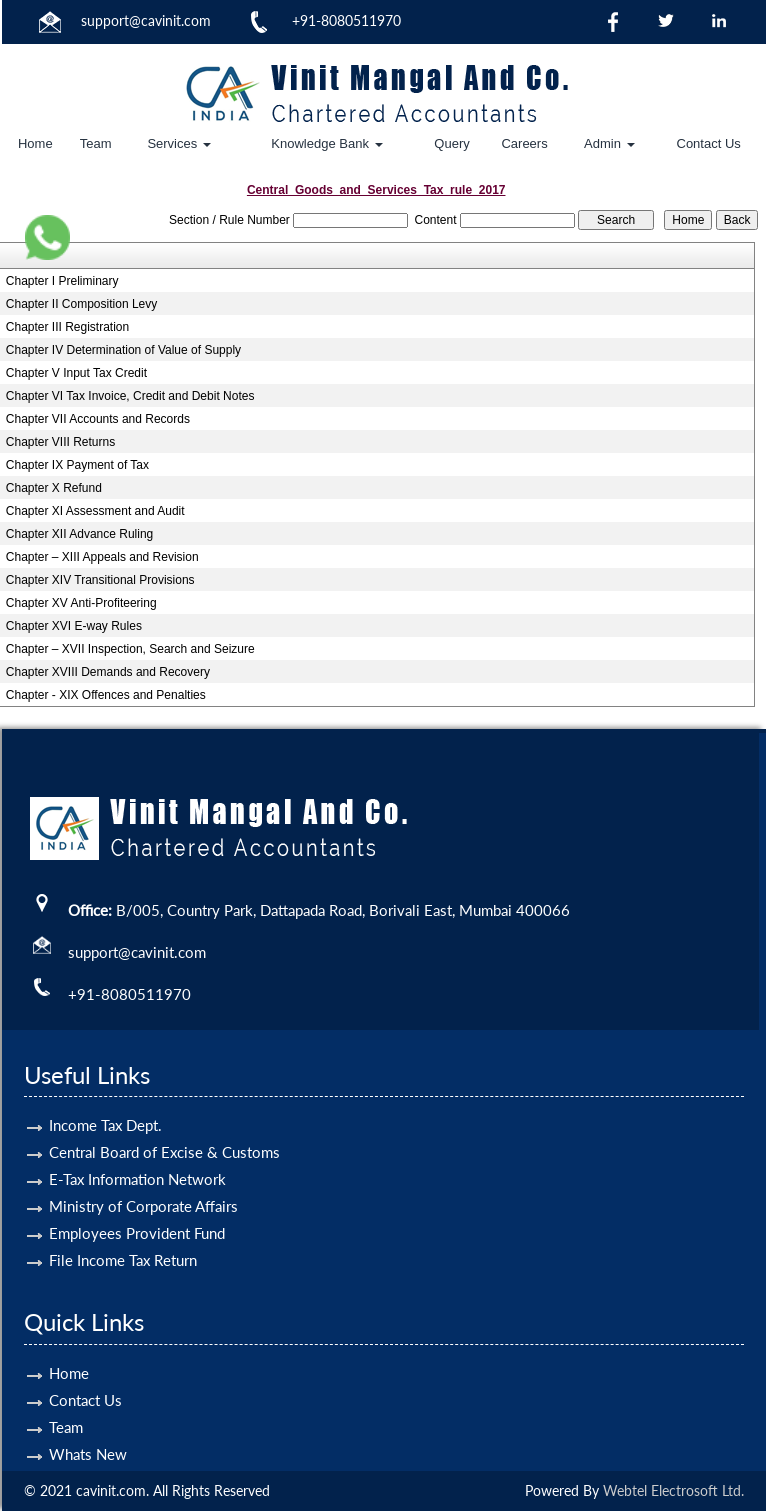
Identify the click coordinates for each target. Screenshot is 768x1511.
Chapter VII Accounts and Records (98, 419)
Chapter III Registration (67, 327)
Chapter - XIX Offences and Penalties (106, 695)
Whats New (88, 1425)
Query (451, 143)
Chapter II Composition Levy (81, 304)
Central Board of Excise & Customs (164, 1123)
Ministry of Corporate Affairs (143, 1177)
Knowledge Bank (326, 143)
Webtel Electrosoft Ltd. (673, 1490)
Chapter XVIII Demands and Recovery (108, 672)
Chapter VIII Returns (60, 442)
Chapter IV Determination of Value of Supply (123, 350)
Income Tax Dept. (105, 1096)
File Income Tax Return (123, 1231)
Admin (609, 143)
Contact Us (709, 143)
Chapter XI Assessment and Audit (95, 511)
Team (96, 143)
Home (35, 143)
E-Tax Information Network (137, 1150)
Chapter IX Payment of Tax (77, 465)
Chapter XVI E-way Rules (74, 626)
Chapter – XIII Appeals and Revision (102, 557)
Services (178, 143)
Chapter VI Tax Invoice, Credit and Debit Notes (130, 396)
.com (196, 20)
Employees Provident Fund (137, 1204)
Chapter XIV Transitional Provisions (100, 580)
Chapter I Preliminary (62, 281)
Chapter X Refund (54, 488)
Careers (524, 143)
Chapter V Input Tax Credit (76, 373)
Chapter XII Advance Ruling (79, 534)
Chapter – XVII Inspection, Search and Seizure (130, 649)
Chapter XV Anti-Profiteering (81, 603)
